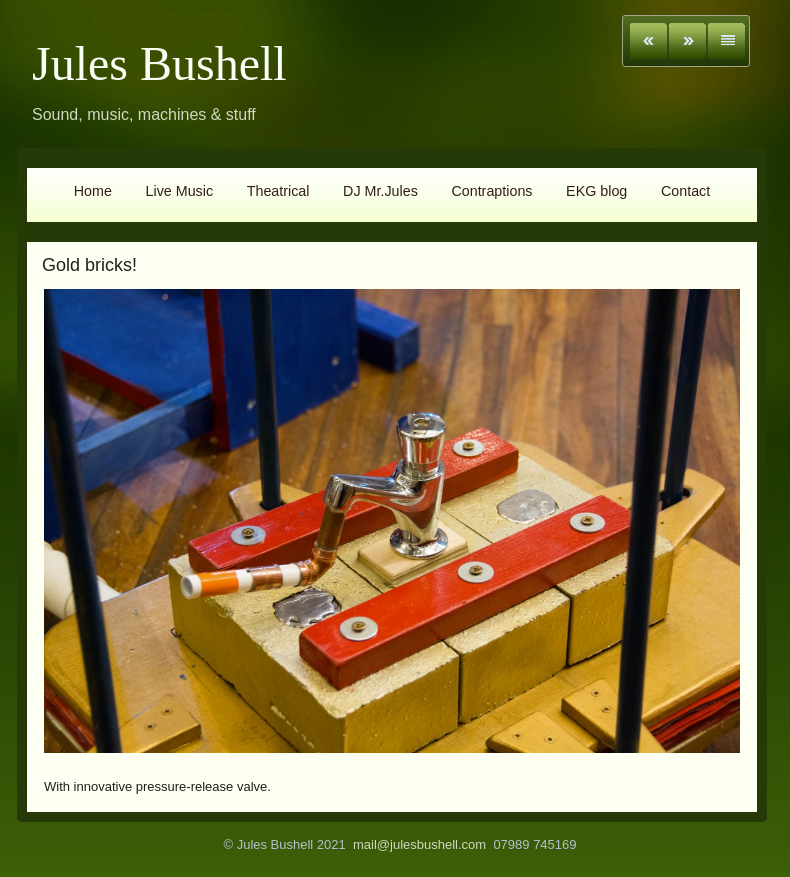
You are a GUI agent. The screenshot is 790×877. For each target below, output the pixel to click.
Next (687, 41)
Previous (648, 41)
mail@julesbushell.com (419, 844)
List (726, 41)
